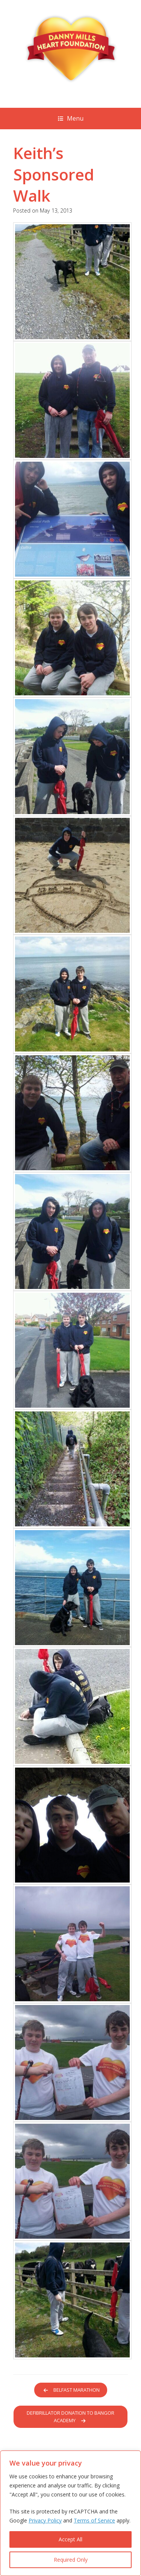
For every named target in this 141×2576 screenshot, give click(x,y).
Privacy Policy (45, 2520)
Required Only (71, 2559)
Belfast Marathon (73, 2390)
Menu (70, 118)
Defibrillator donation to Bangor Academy (70, 2416)
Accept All (70, 2539)
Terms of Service (94, 2520)
